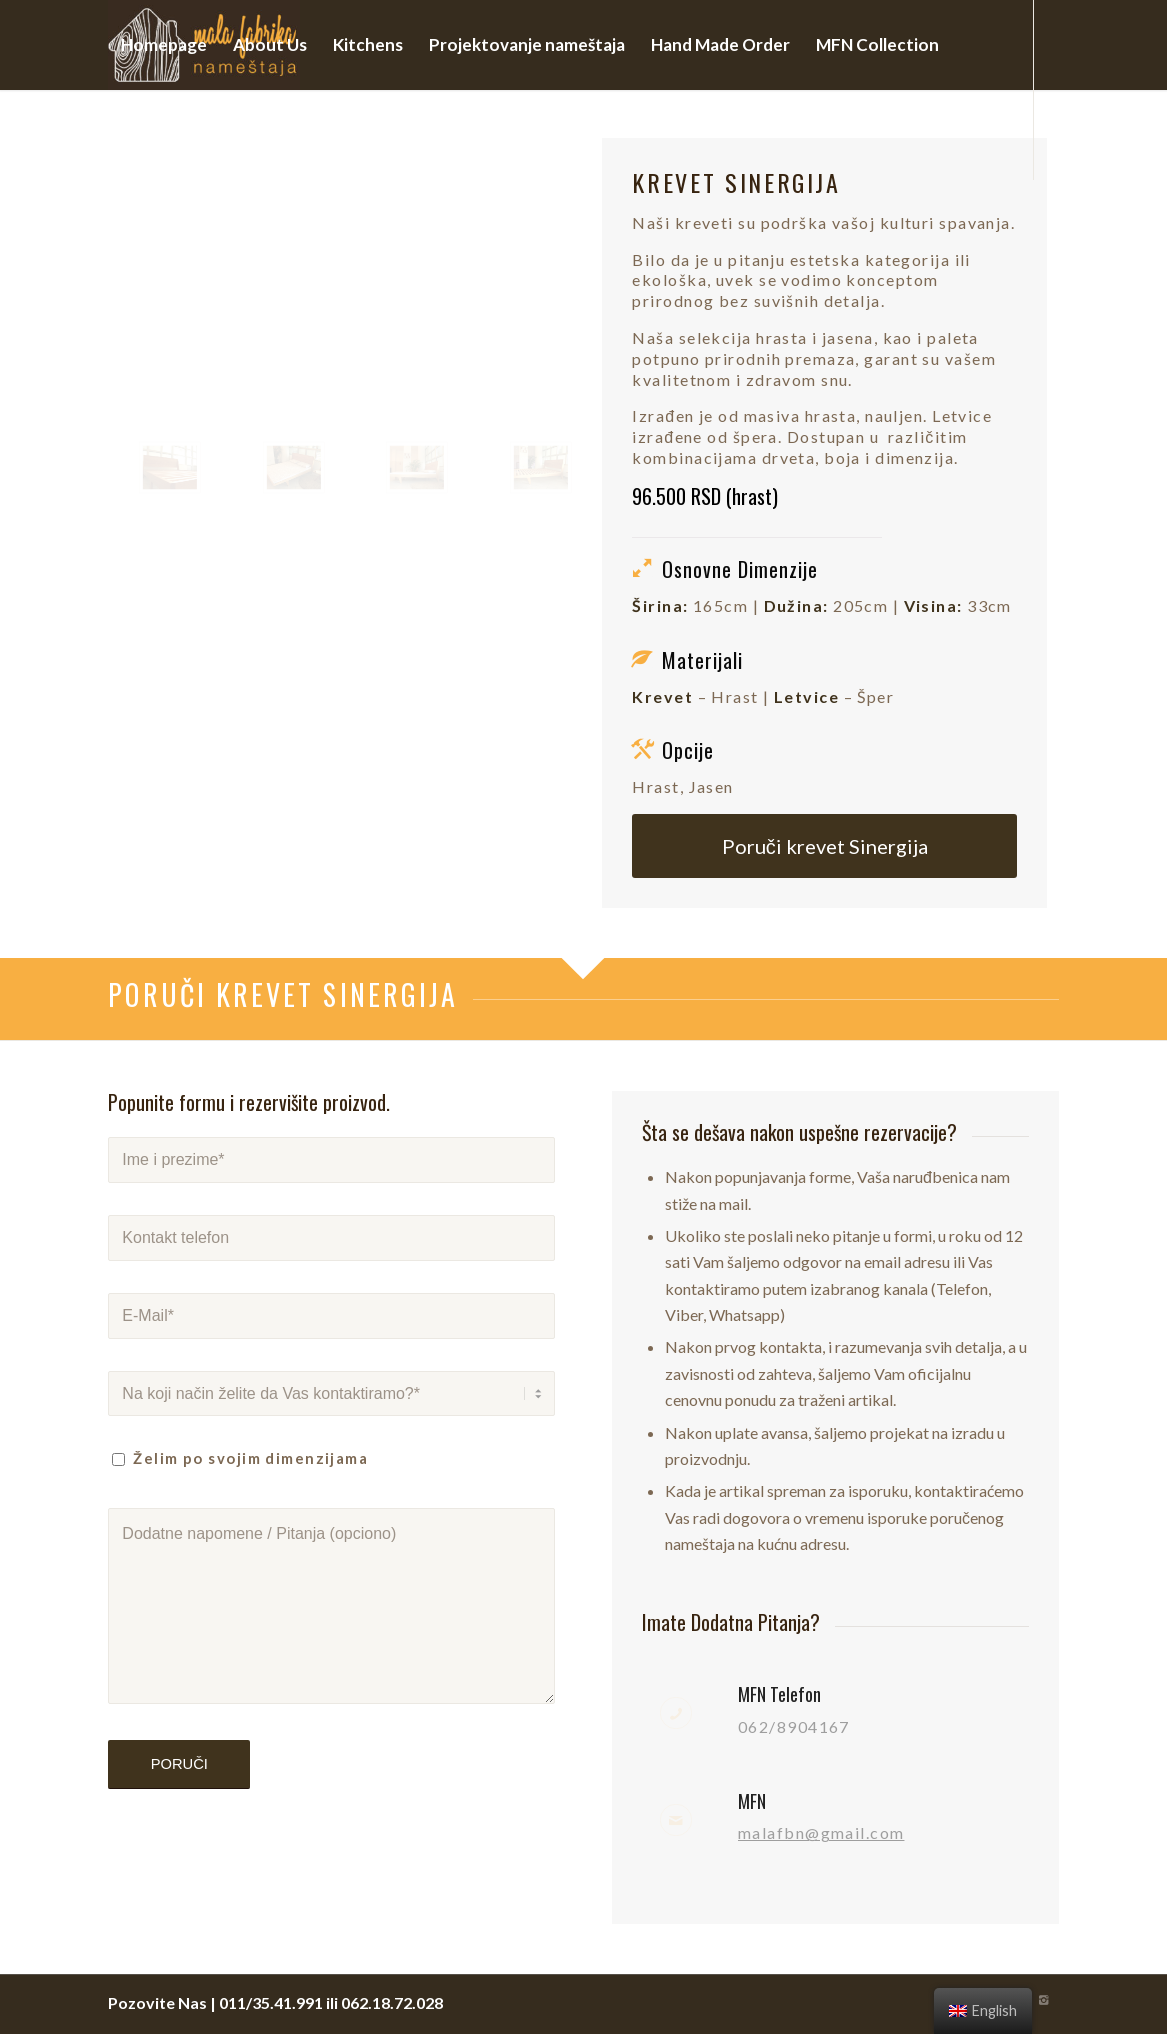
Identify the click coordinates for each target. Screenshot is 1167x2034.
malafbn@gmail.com (821, 1832)
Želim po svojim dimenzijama (250, 1458)
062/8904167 (794, 1726)
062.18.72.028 (392, 2002)
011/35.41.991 (271, 2002)
